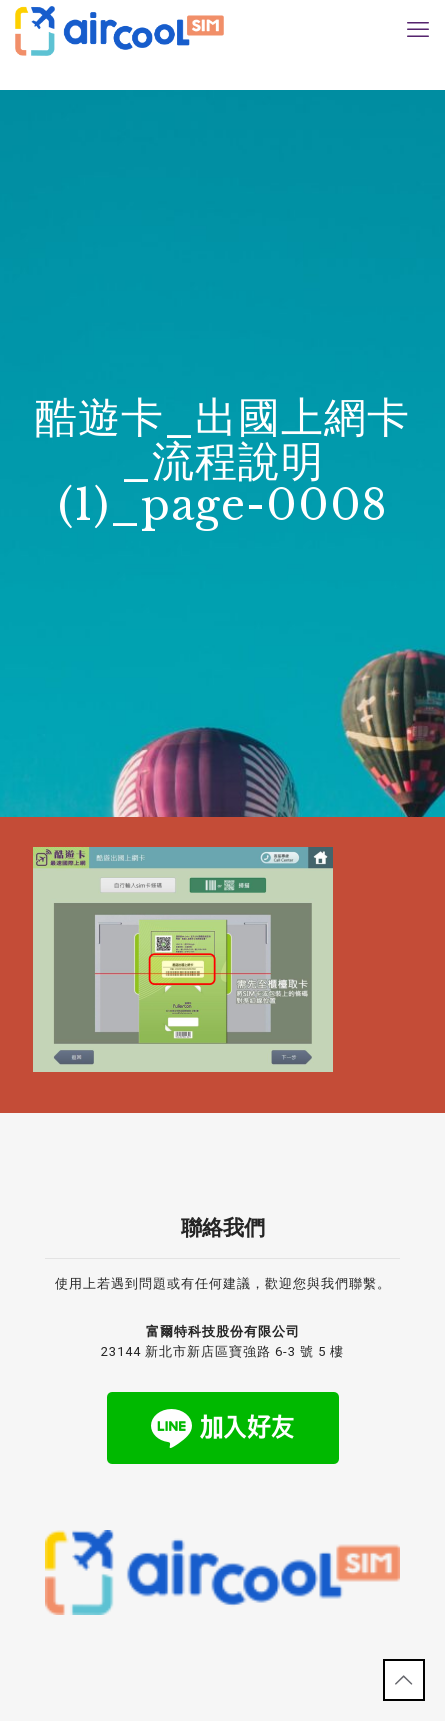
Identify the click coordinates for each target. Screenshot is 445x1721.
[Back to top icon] (404, 1680)
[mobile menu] (418, 30)
